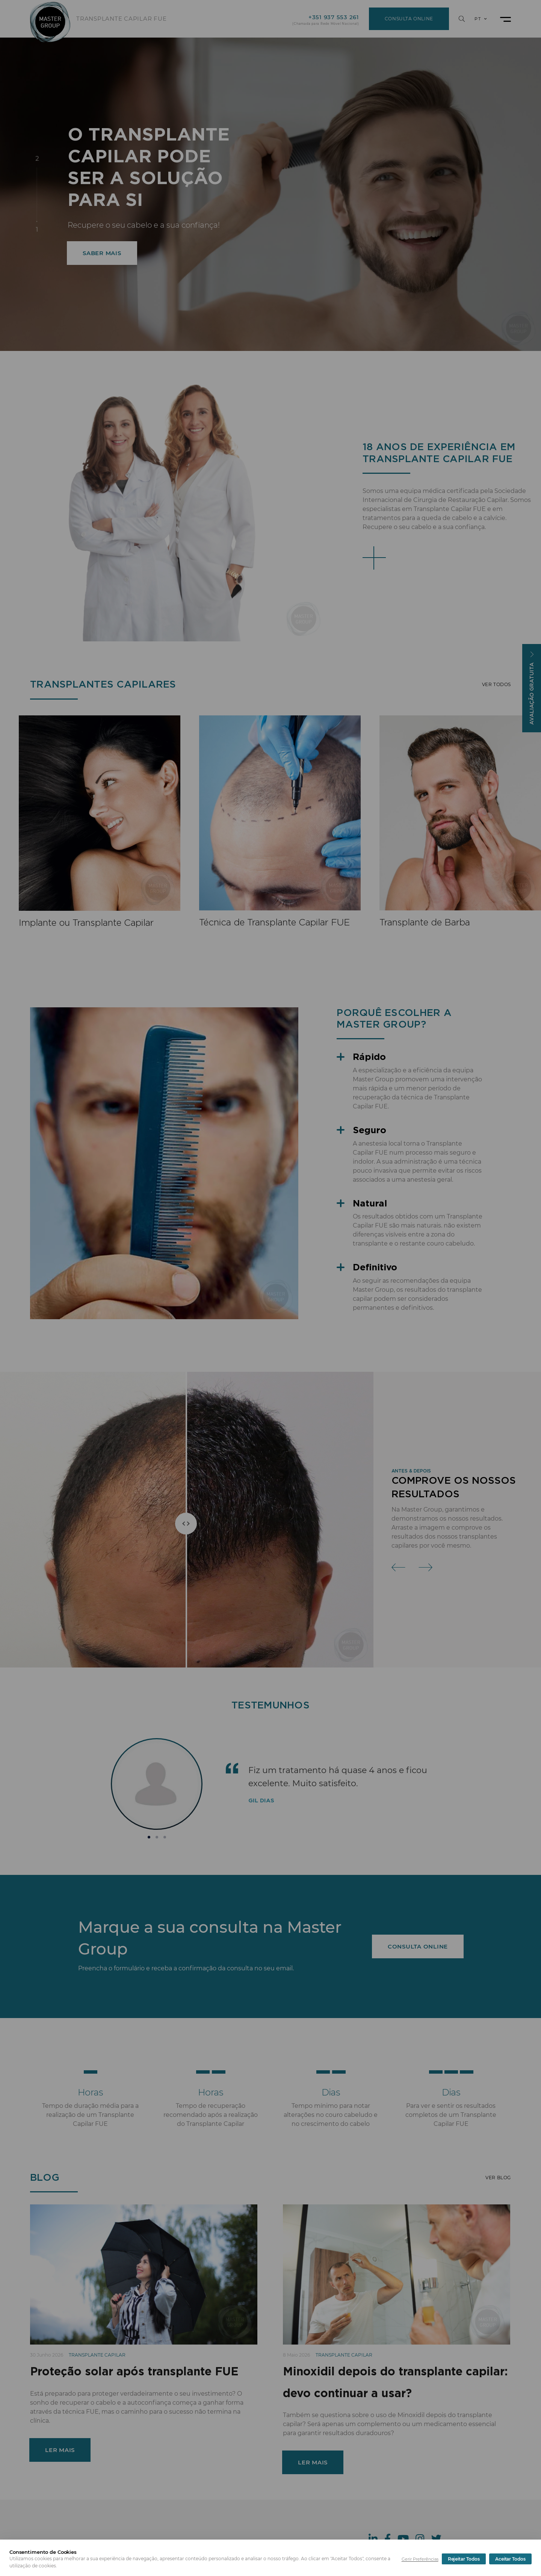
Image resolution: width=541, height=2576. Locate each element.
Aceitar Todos (510, 2559)
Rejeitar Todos (464, 2559)
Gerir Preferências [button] (420, 2559)
